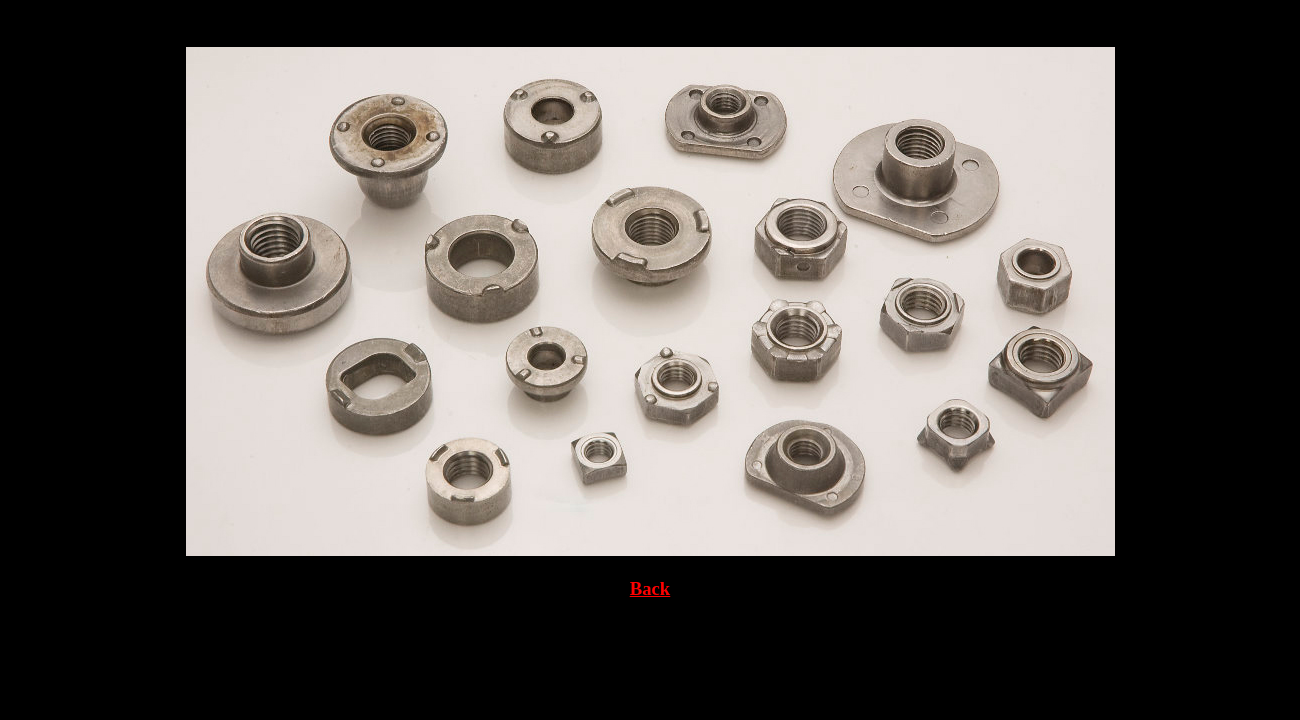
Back (650, 588)
